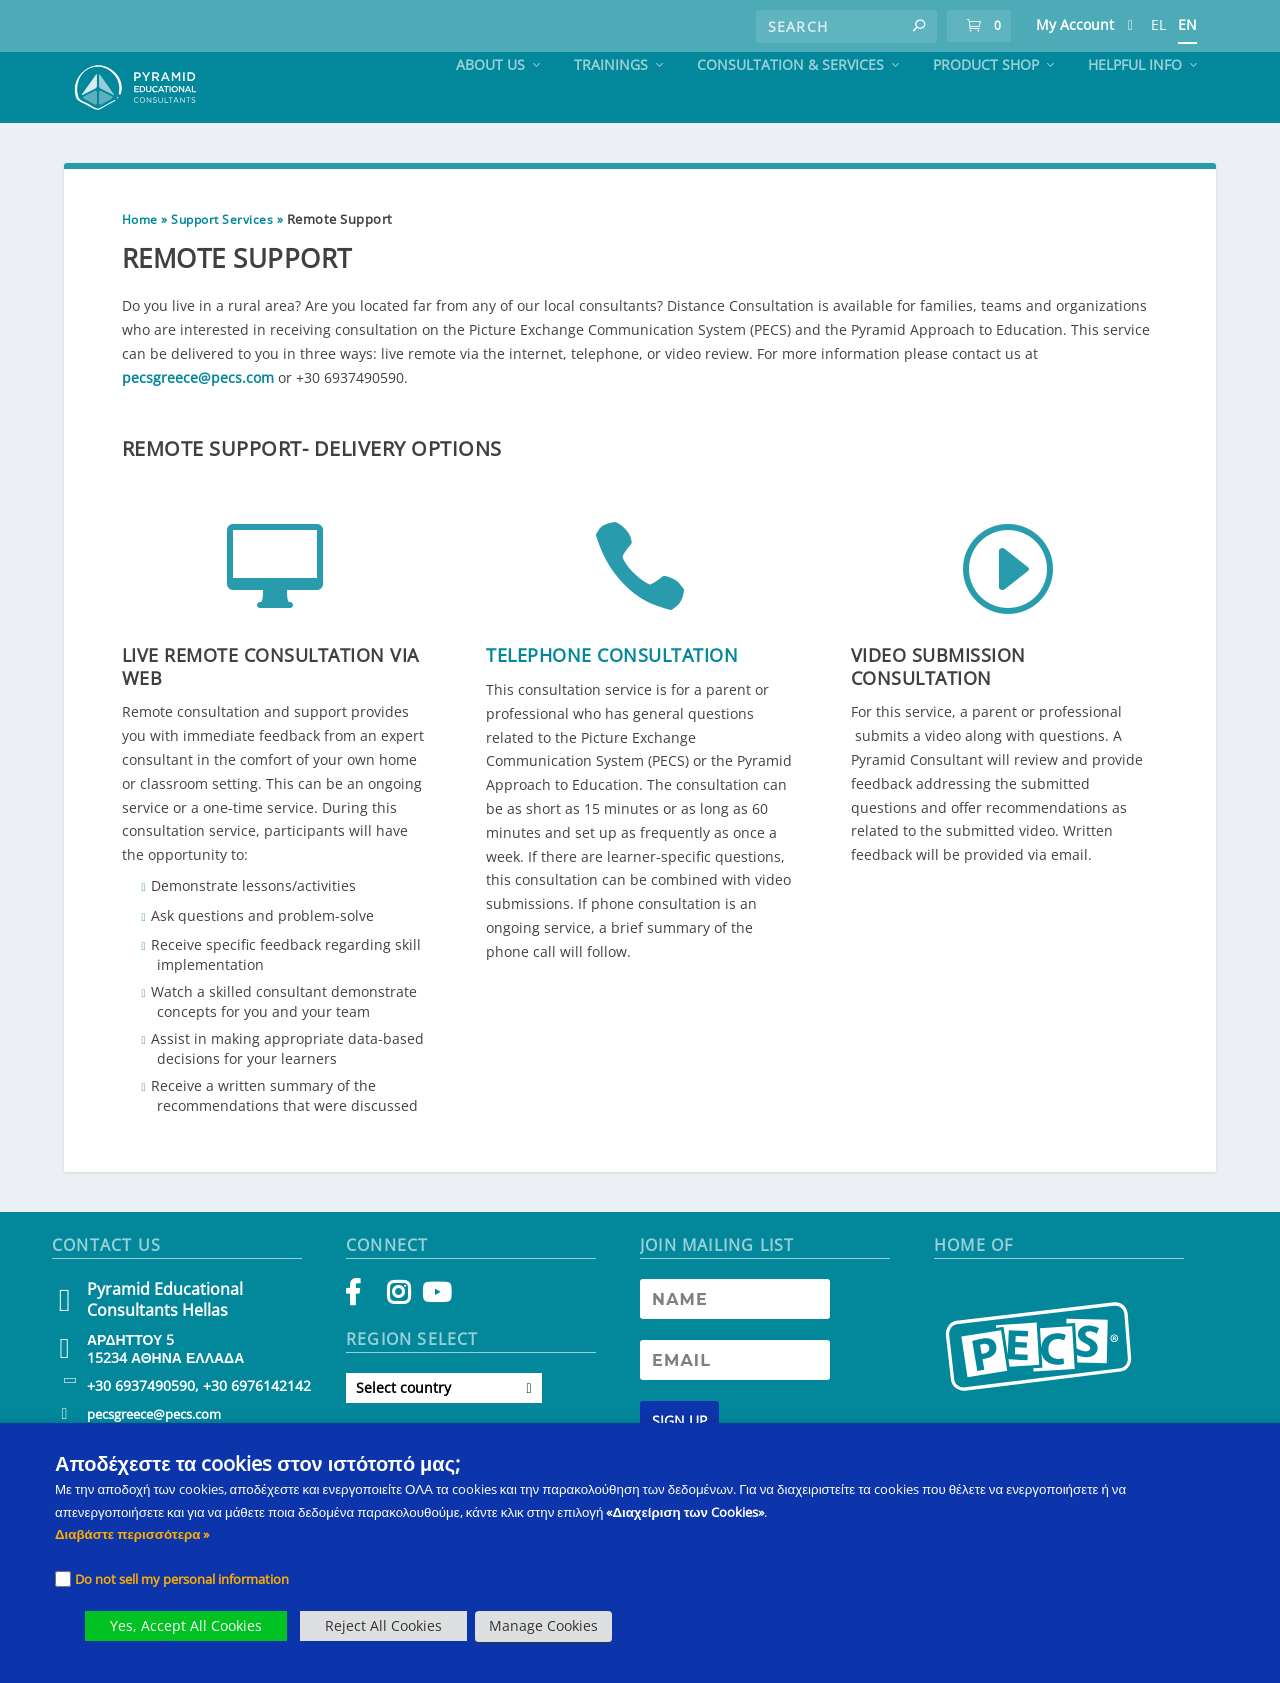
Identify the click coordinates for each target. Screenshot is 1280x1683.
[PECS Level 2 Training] (1130, 29)
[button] (919, 26)
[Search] (846, 26)
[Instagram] (398, 1339)
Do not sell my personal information (182, 1579)
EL (1158, 24)
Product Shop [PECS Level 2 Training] (986, 107)
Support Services (222, 261)
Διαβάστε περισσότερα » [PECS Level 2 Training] (132, 1534)
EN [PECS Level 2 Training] (1187, 24)
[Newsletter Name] (735, 1341)
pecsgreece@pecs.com (198, 419)
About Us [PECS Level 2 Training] (490, 107)
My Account (1075, 24)
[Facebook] (362, 1339)
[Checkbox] (63, 1579)
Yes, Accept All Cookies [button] (186, 1625)
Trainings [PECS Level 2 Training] (611, 107)
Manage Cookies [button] (543, 1625)
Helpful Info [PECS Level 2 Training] (1135, 107)
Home (140, 261)
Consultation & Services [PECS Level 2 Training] (790, 107)
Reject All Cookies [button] (383, 1625)
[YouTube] (433, 1339)
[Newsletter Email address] (735, 1402)
